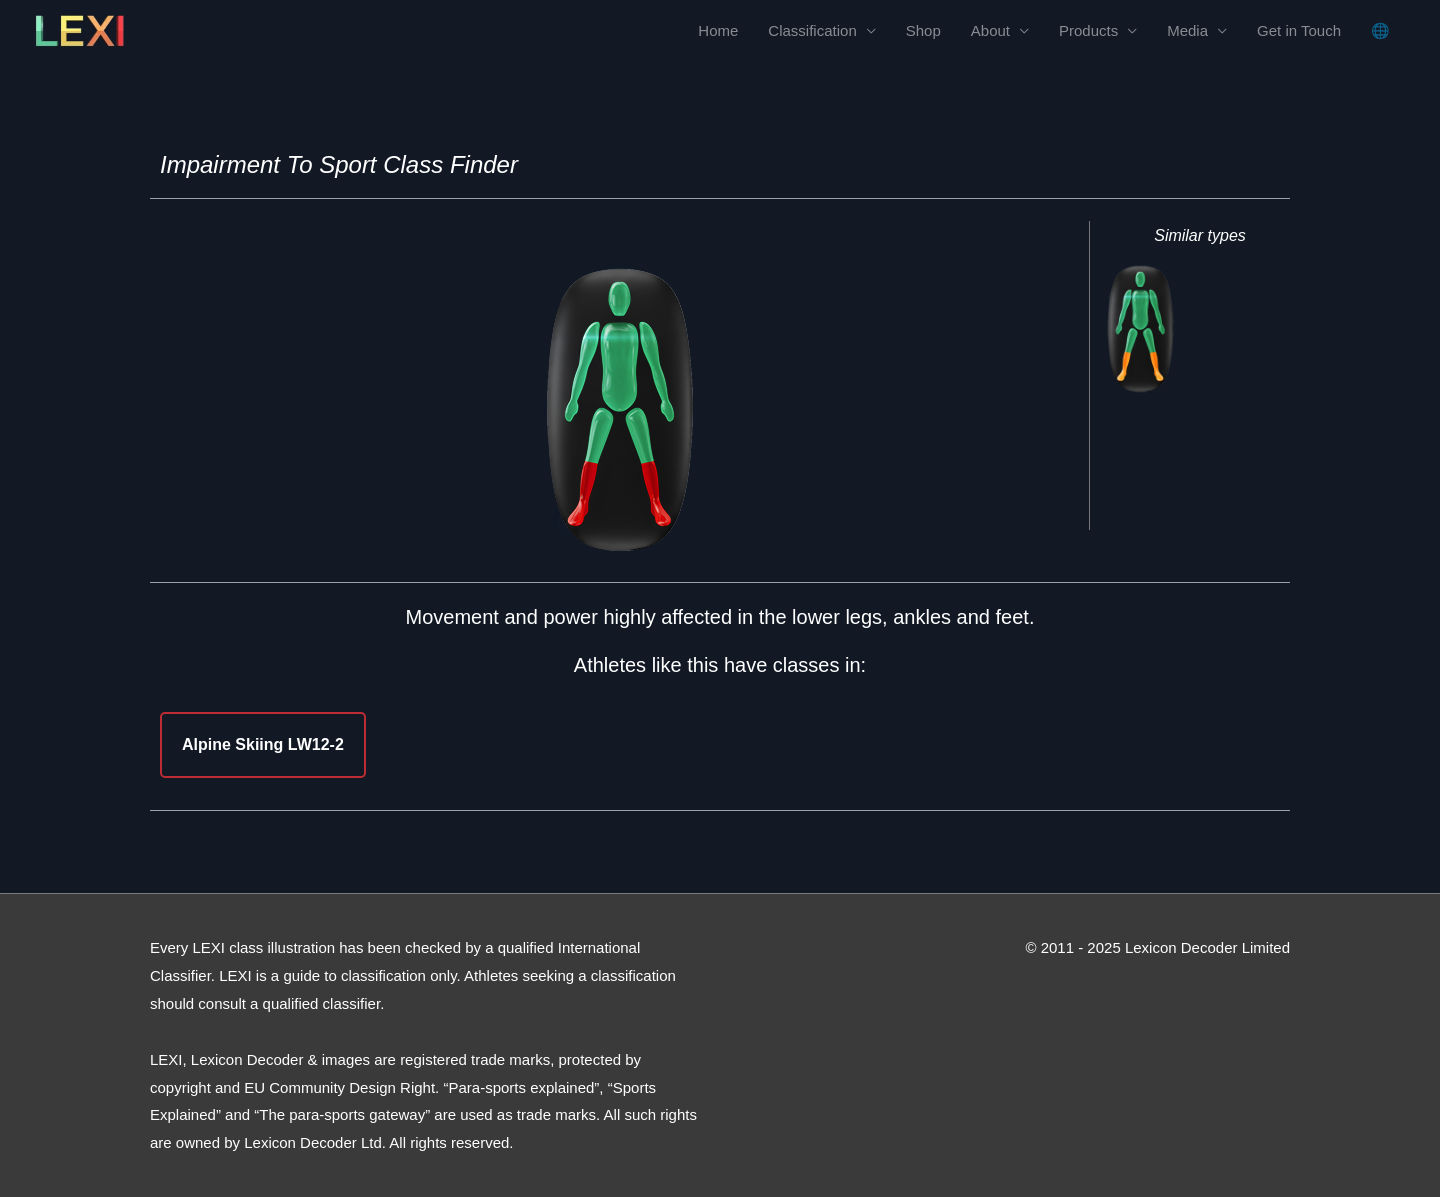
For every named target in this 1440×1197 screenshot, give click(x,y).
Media (1187, 30)
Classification (812, 30)
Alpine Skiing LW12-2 (263, 744)
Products (1088, 30)
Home (718, 30)
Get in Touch (1299, 30)
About (990, 30)
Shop (923, 30)
